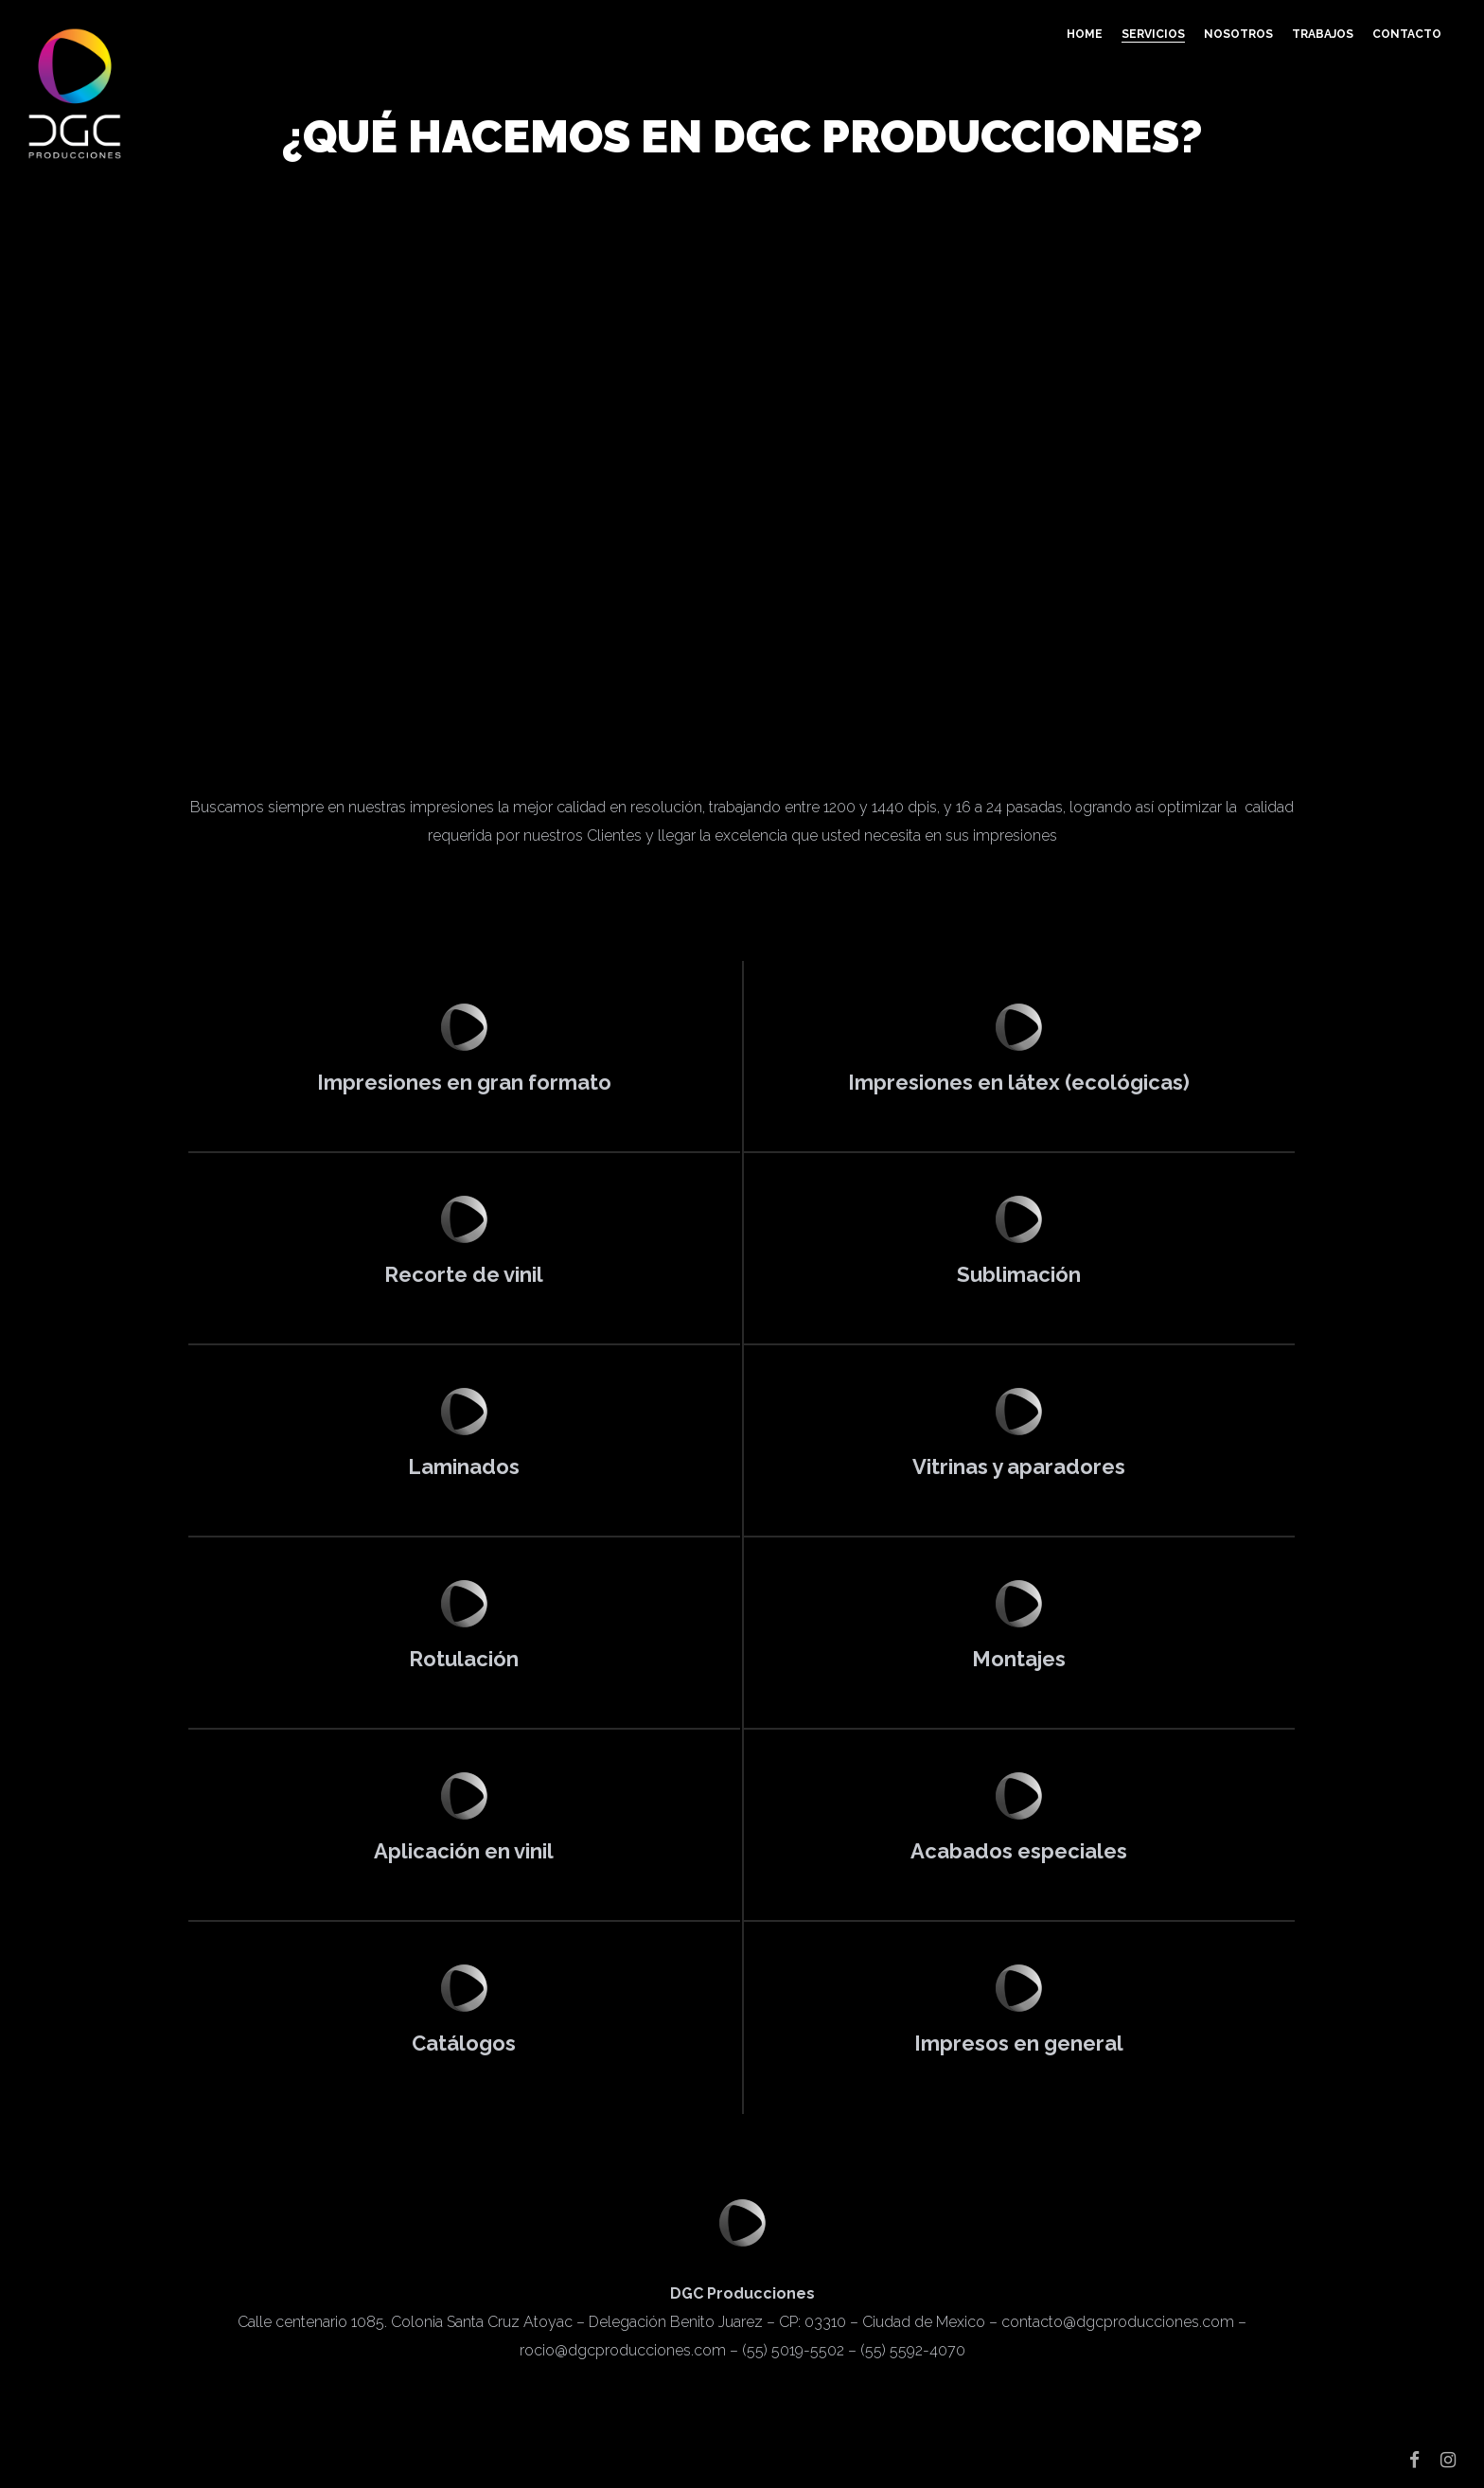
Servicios (1153, 34)
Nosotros (1238, 34)
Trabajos (1322, 34)
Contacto (1406, 34)
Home (1085, 34)
